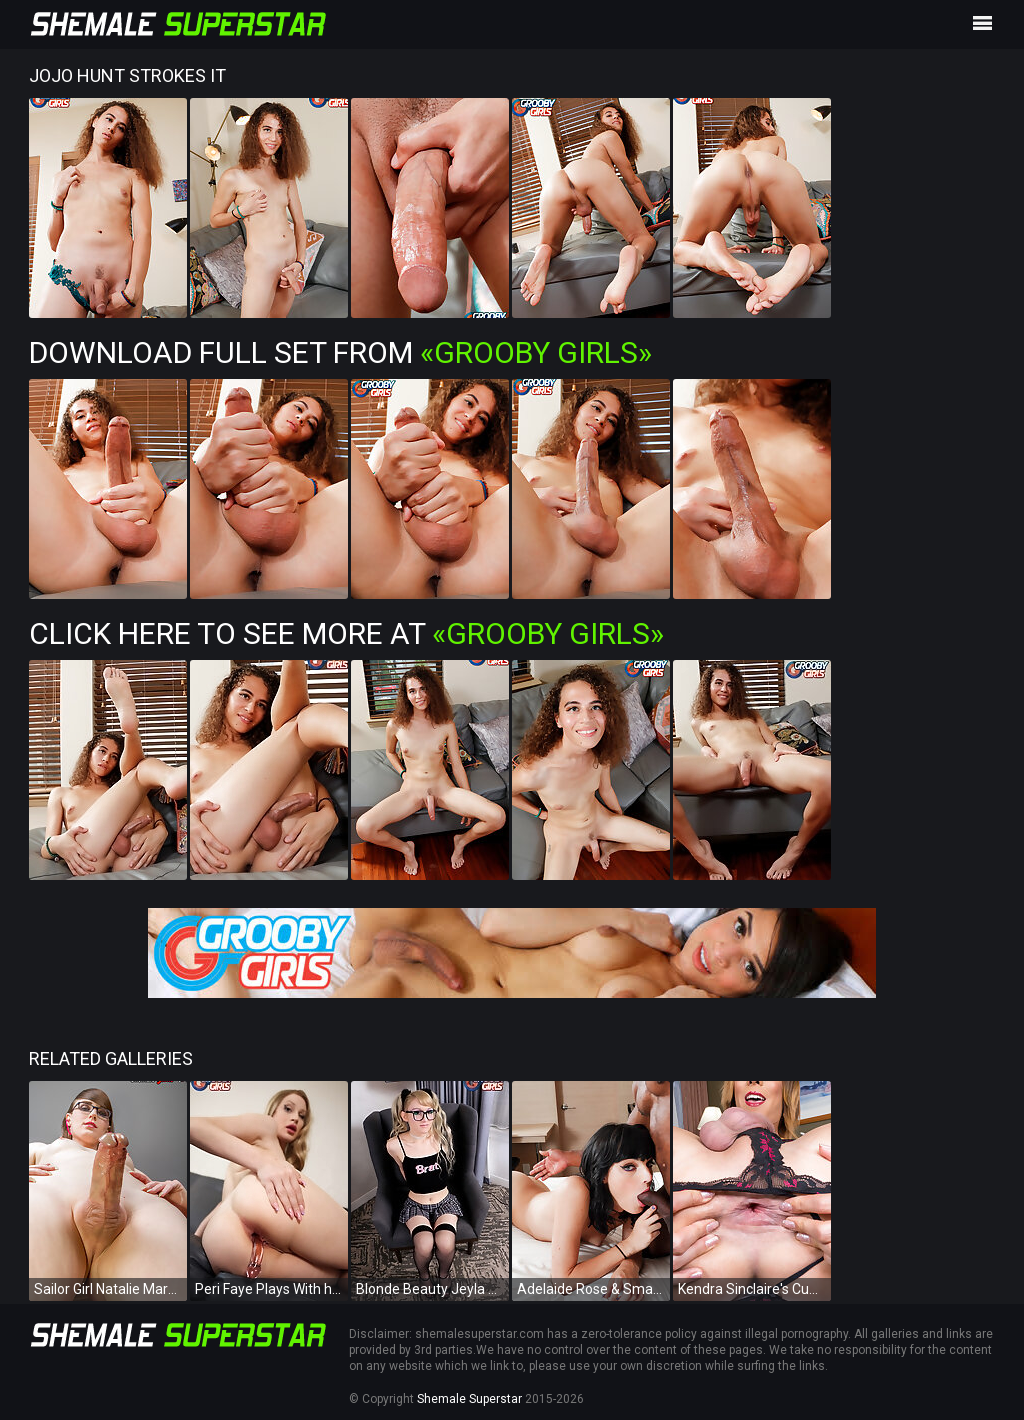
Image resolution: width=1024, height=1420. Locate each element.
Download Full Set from (340, 352)
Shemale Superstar (469, 1399)
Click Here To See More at (346, 633)
